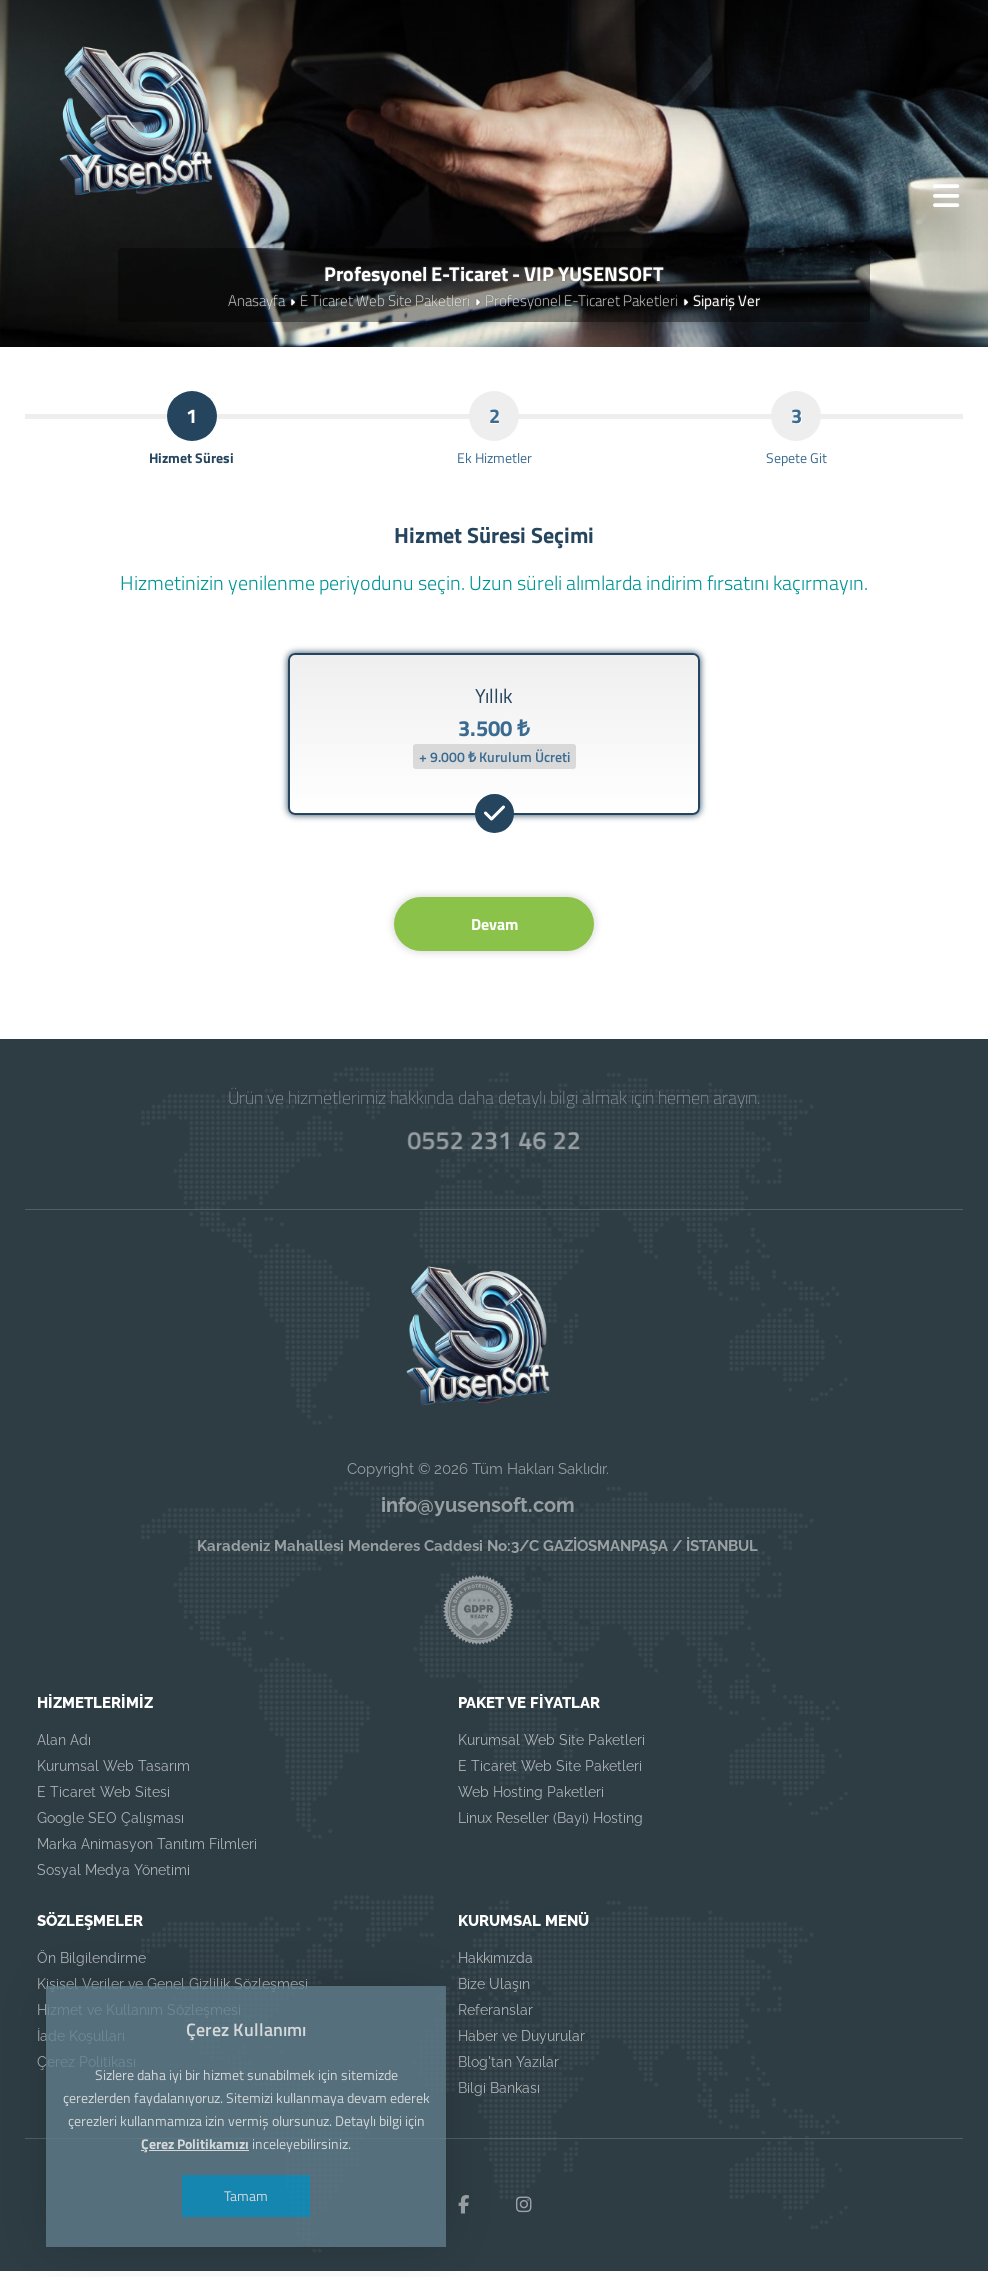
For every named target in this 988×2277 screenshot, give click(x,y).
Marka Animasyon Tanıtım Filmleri (147, 1851)
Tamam (249, 2195)
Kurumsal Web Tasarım (113, 1773)
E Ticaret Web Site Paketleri (385, 303)
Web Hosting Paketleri (531, 1799)
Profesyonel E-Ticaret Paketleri (581, 303)
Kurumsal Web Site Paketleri (551, 1747)
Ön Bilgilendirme (91, 1965)
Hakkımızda (495, 1965)
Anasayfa (256, 303)
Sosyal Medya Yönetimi (113, 1877)
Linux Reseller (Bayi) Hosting (550, 1825)
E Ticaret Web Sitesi (103, 1799)
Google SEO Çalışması (110, 1825)
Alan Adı (64, 1747)
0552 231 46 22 (494, 1144)
